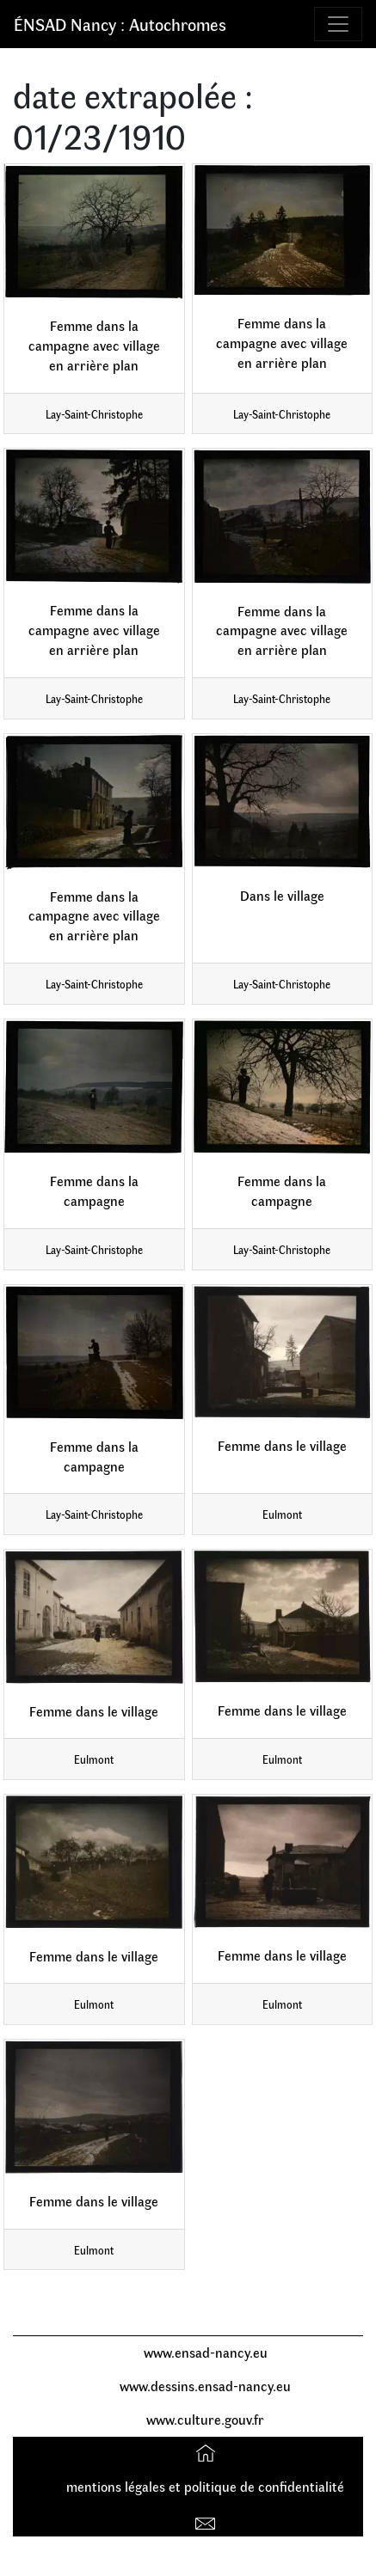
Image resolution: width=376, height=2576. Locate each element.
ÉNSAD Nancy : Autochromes (120, 23)
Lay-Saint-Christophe (94, 414)
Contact (207, 2520)
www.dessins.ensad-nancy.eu (205, 2386)
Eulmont (282, 1514)
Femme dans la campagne (94, 1190)
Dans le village (282, 895)
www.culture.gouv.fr (205, 2419)
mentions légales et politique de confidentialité (205, 2486)
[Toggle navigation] (338, 24)
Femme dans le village (282, 1445)
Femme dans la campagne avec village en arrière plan (94, 345)
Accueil (208, 2453)
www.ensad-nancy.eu (206, 2352)
